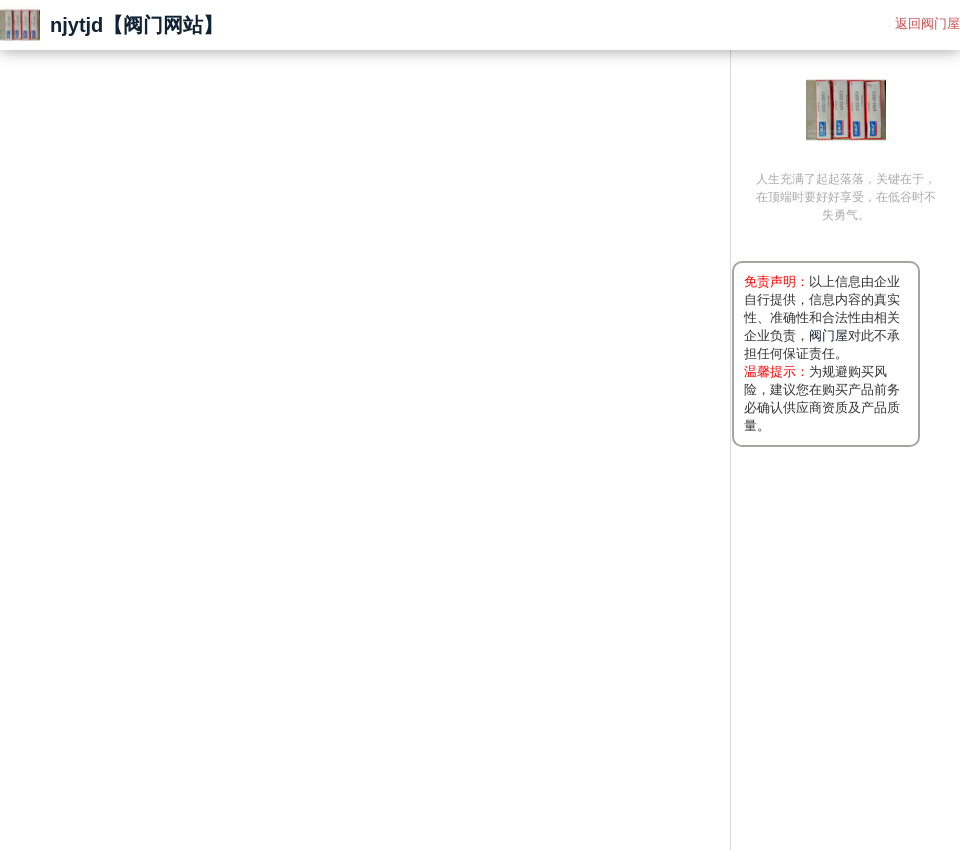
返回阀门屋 (927, 23)
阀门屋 (828, 335)
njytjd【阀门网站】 (136, 25)
